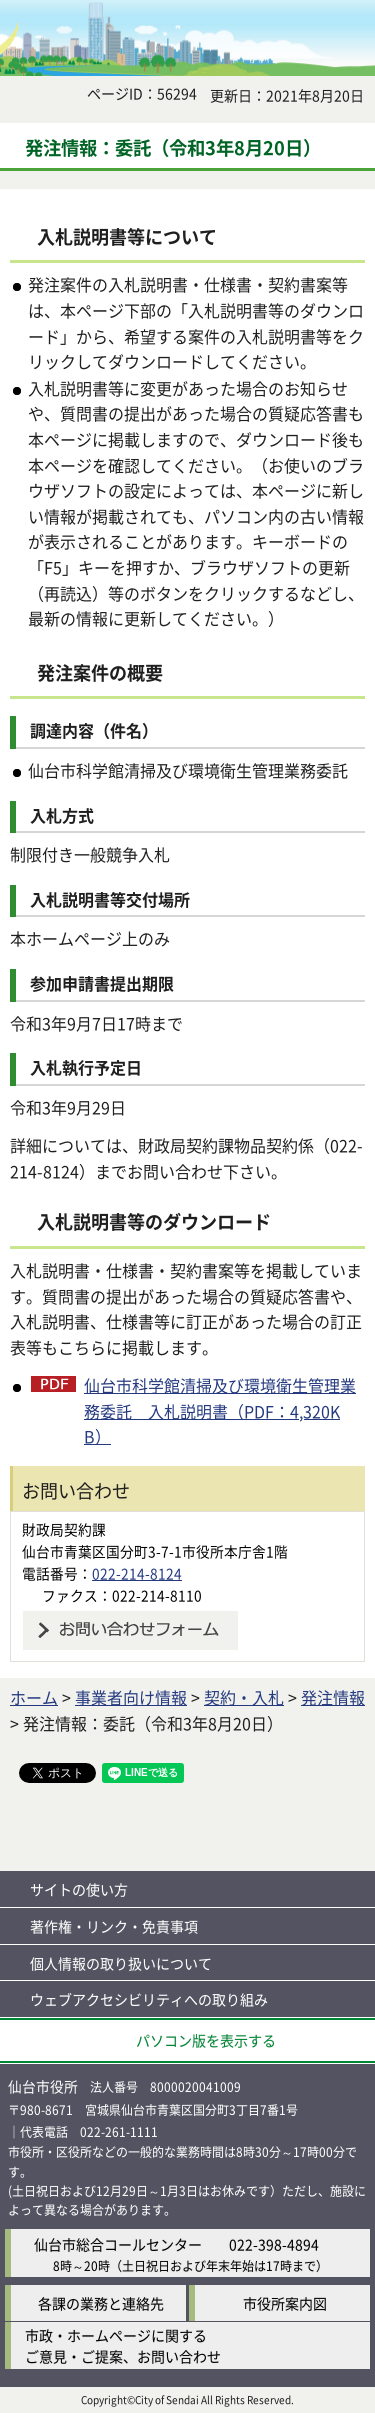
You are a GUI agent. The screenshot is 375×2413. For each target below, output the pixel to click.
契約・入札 (244, 1697)
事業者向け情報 (131, 1697)
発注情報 (333, 1697)
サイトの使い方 (79, 1889)
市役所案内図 (285, 2303)
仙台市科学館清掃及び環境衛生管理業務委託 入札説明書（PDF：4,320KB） (220, 1410)
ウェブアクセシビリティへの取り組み (149, 1999)
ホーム (34, 1697)
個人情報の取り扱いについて (121, 1963)
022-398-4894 (274, 2244)
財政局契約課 (64, 1529)
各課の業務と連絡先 (101, 2303)
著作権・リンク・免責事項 (114, 1926)
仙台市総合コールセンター (118, 2244)
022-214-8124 (137, 1573)
